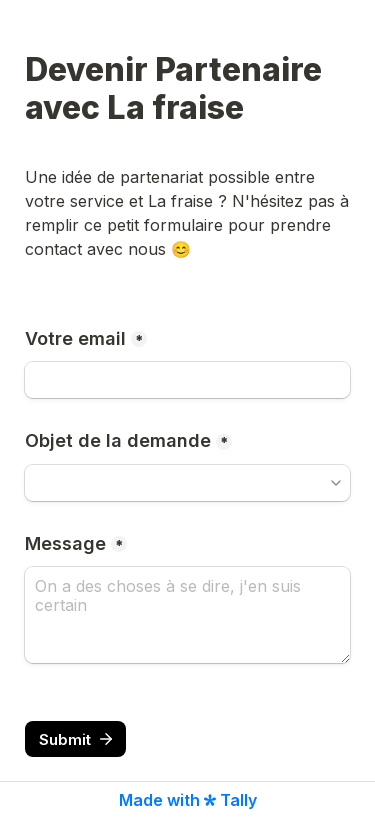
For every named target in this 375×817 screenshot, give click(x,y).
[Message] (187, 615)
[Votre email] (187, 380)
